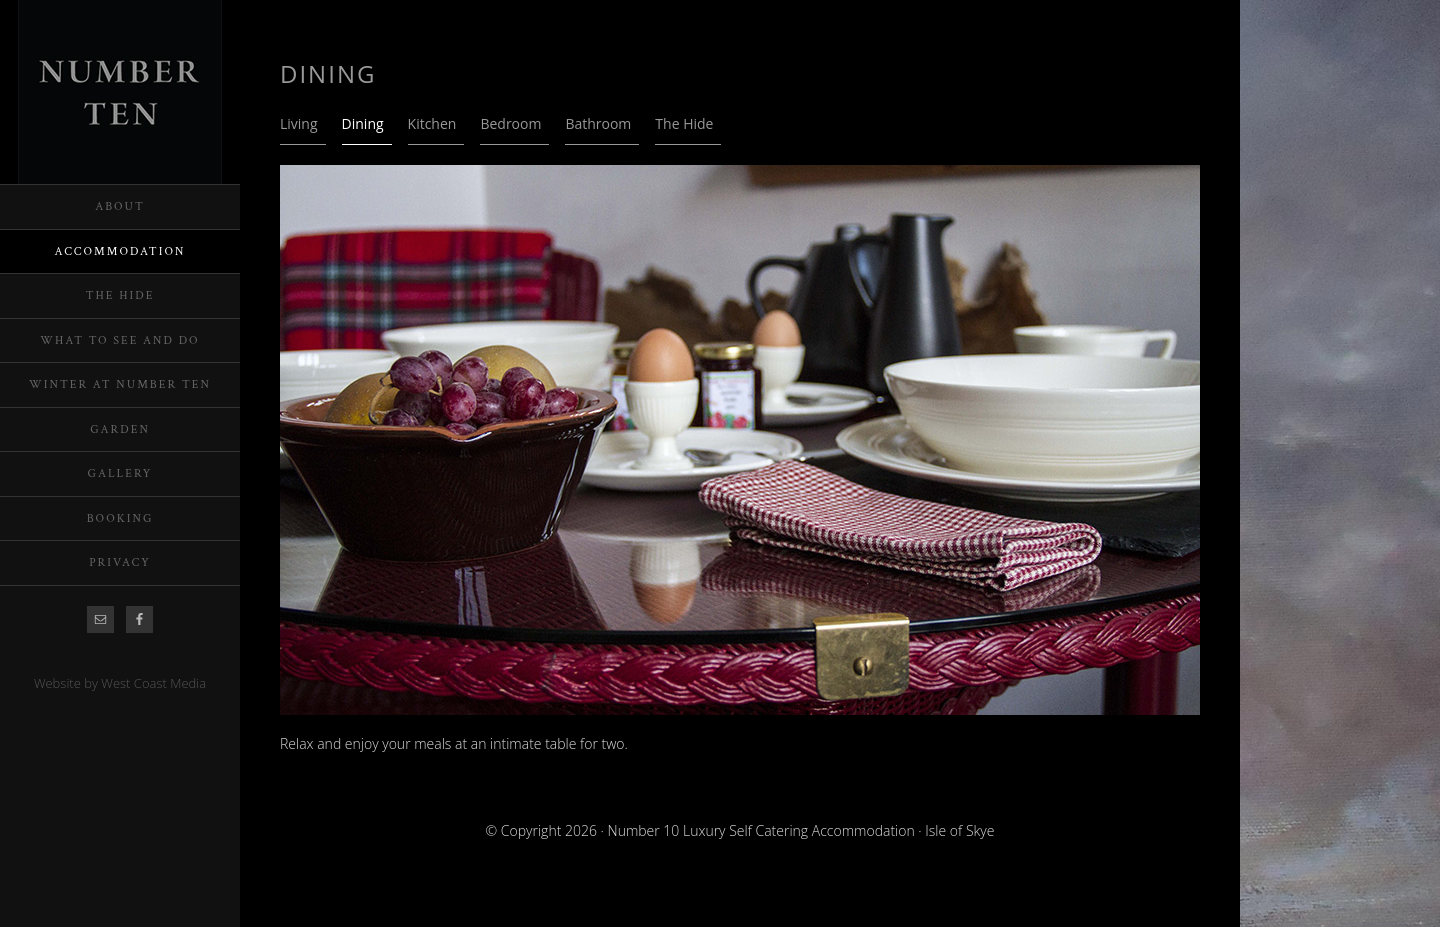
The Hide (684, 123)
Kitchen (432, 123)
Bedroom (510, 123)
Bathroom (598, 123)
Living (299, 123)
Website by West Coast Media (120, 683)
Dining (363, 123)
